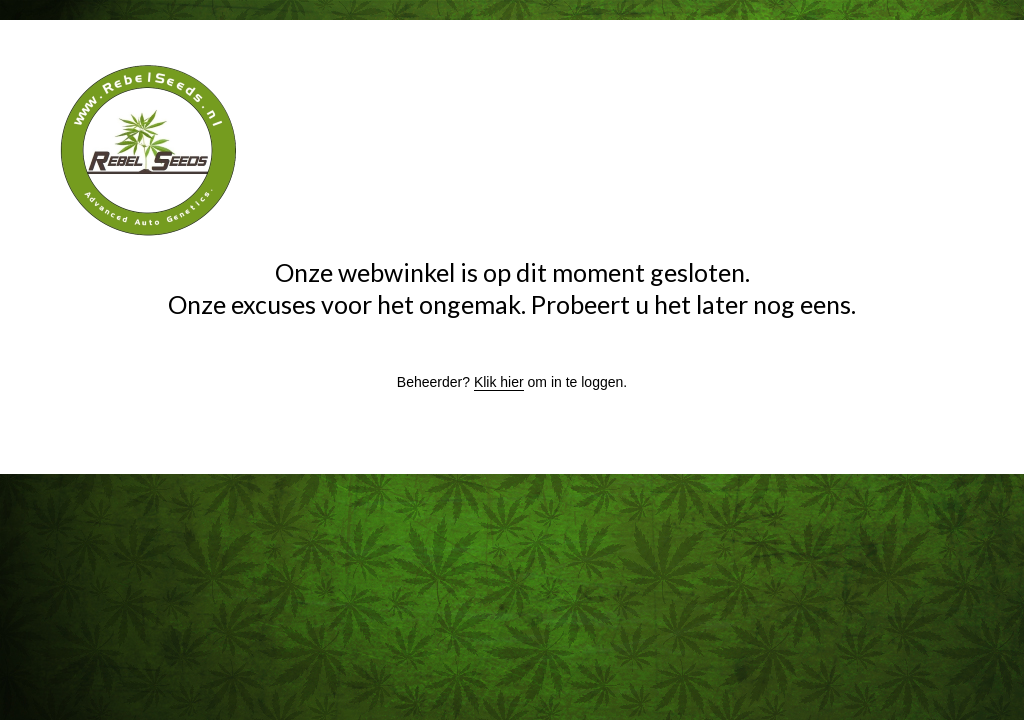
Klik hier (499, 382)
